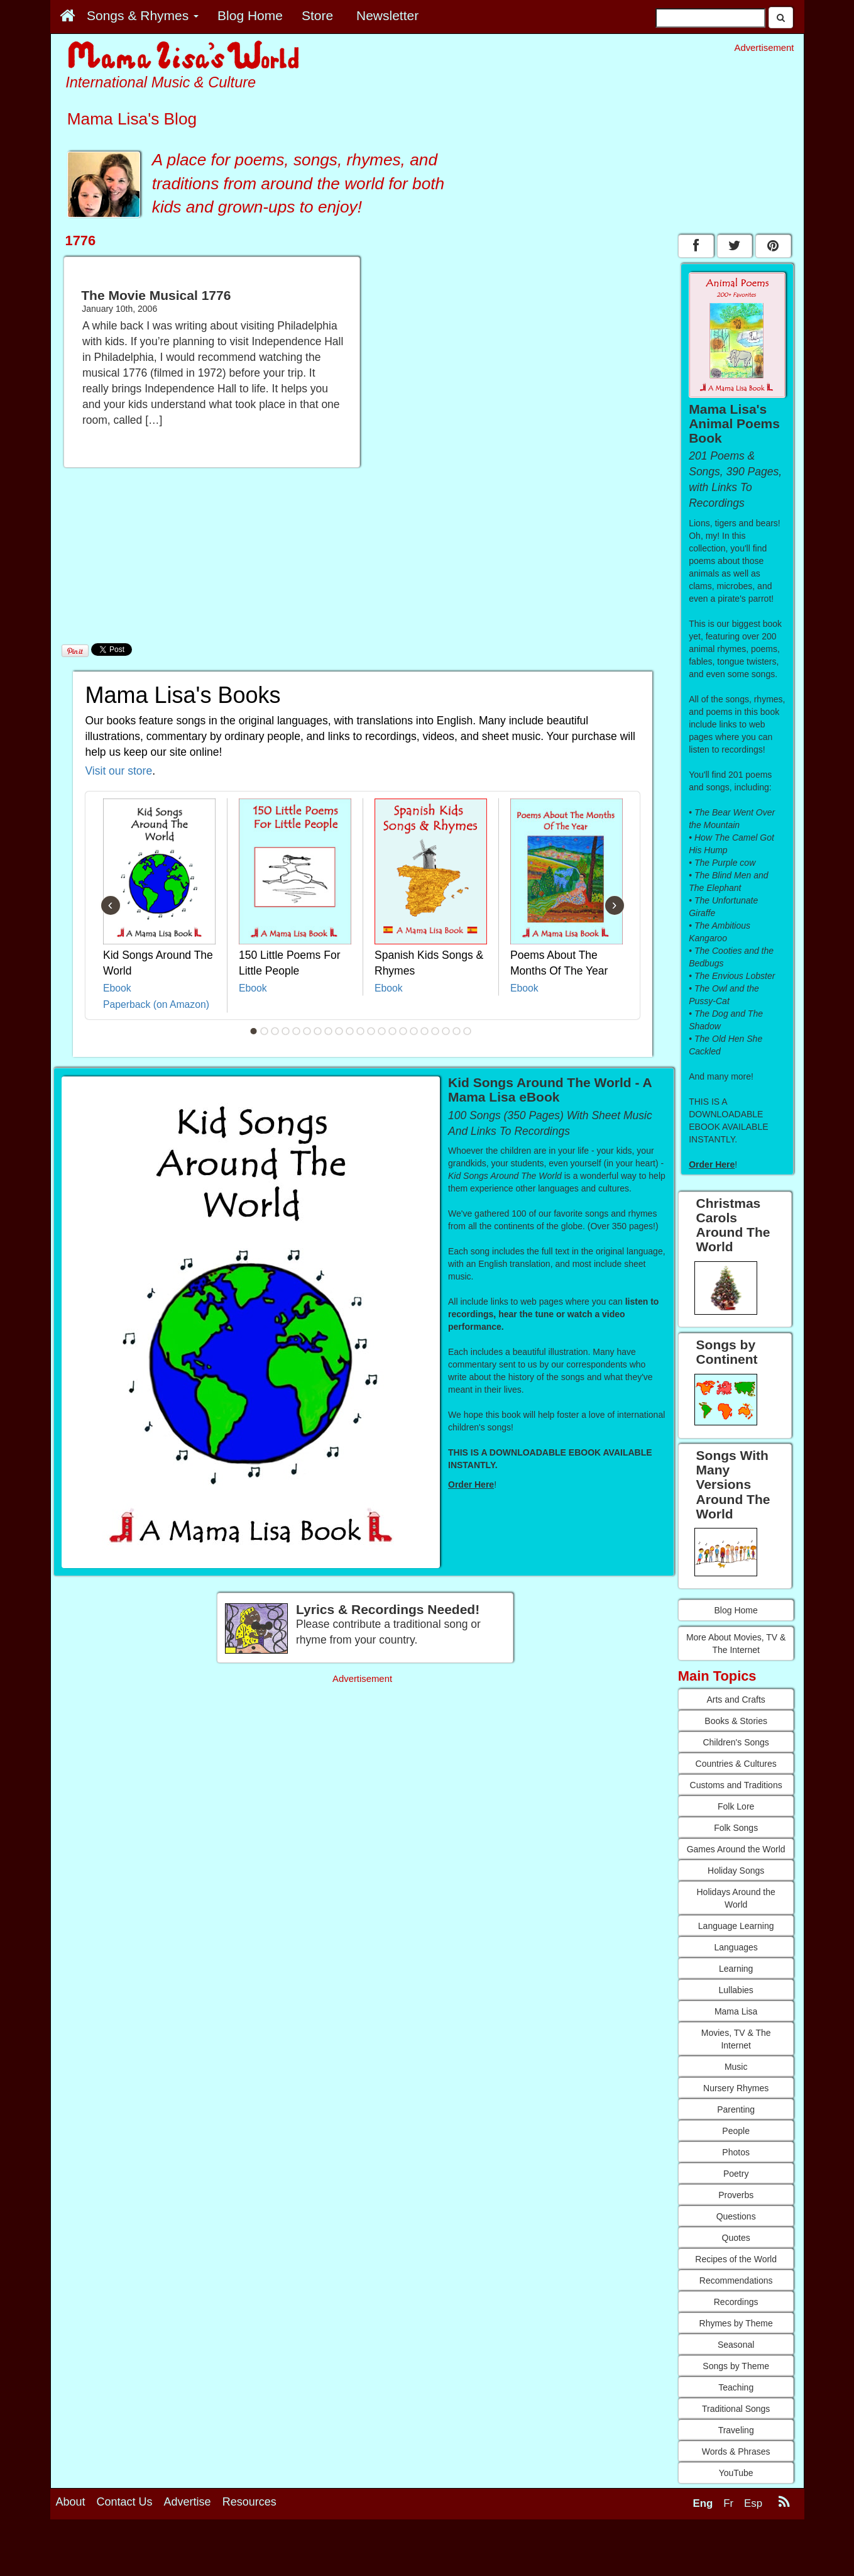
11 (360, 1031)
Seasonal (736, 2345)
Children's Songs (736, 1742)
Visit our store (119, 771)
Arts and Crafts (735, 1699)
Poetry (735, 2174)
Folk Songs (736, 1828)
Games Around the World (736, 1849)
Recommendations (736, 2280)
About (70, 2502)
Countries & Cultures (736, 1764)
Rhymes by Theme (736, 2323)
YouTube (736, 2473)
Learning (736, 1969)
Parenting (736, 2109)
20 (456, 1031)
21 (467, 1031)
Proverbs (735, 2195)
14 (392, 1031)
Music (736, 2067)
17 (424, 1031)
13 (381, 1031)
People (736, 2131)
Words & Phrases (736, 2451)
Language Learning (736, 1926)
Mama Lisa (735, 2011)
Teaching (735, 2387)
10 (349, 1031)
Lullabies (736, 1990)
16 (413, 1031)
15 (403, 1031)
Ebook (117, 988)
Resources (249, 2502)
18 (435, 1031)
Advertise (187, 2502)
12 (371, 1031)
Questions (736, 2216)
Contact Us (125, 2502)
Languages (736, 1947)
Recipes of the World (736, 2259)
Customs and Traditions (736, 1785)
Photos (736, 2152)
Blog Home (736, 1610)
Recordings (736, 2302)
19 (445, 1031)
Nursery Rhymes (736, 2088)
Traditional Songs (736, 2409)
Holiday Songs (736, 1871)
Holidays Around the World (736, 1898)
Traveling (736, 2430)
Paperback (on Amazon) (156, 1004)
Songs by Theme (736, 2366)
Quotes (736, 2238)
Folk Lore (736, 1806)
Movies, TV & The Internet (736, 2039)
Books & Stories (735, 1721)
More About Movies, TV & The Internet (736, 1643)
